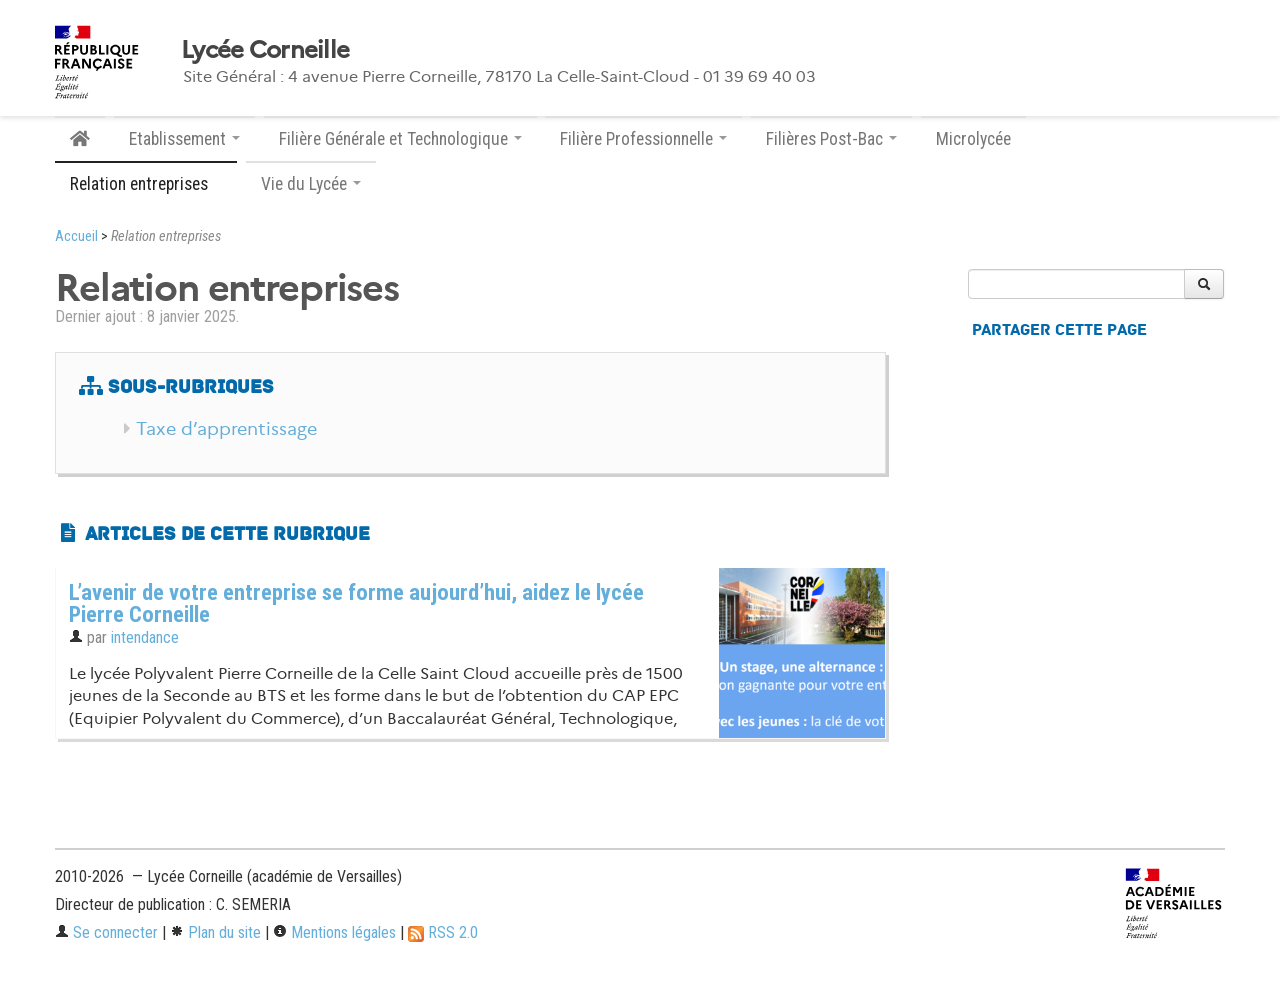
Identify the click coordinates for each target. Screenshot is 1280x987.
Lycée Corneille (265, 50)
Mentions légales (334, 932)
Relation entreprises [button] (146, 184)
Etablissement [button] (184, 139)
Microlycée (973, 139)
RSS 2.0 (443, 932)
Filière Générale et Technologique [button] (400, 139)
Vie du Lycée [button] (311, 184)
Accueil (76, 236)
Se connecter (106, 932)
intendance (145, 637)
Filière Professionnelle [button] (643, 139)
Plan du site (215, 932)
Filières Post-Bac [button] (831, 139)
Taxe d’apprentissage (226, 429)
